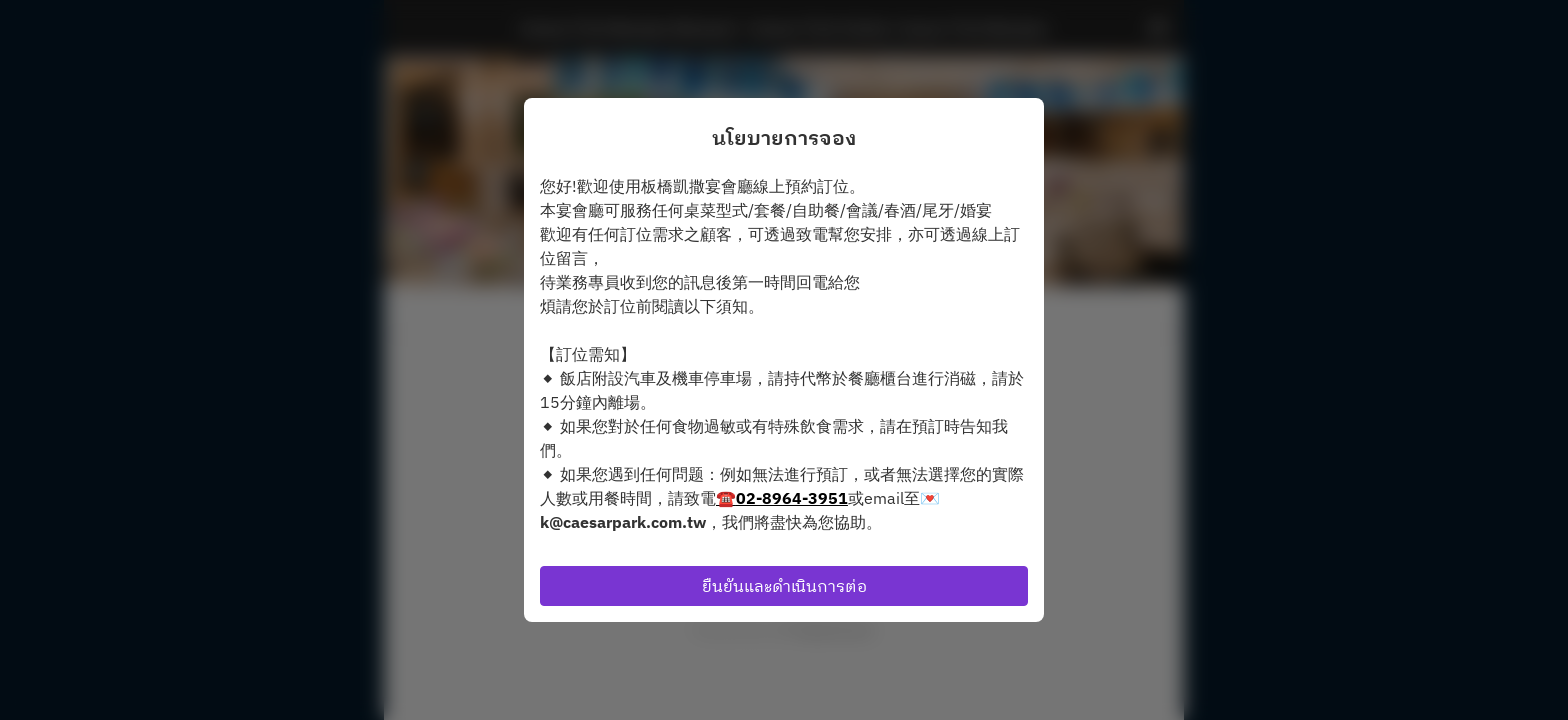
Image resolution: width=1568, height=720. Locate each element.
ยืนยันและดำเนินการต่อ (784, 586)
